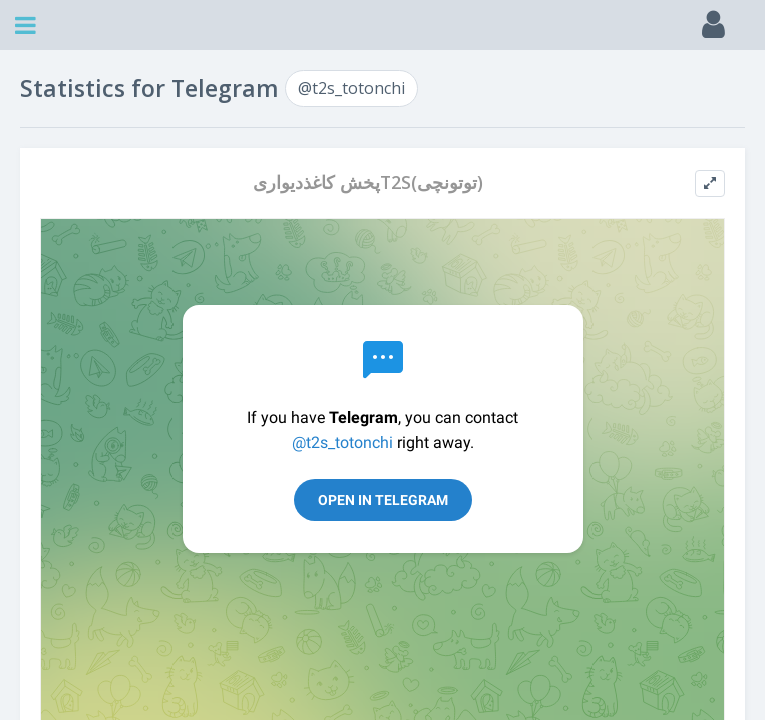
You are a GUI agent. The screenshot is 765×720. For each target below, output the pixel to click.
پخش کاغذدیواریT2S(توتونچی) (368, 182)
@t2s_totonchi (351, 88)
